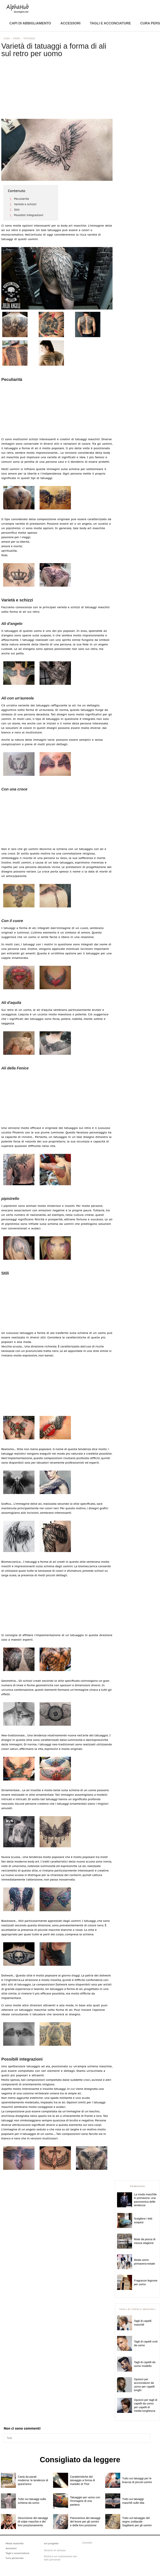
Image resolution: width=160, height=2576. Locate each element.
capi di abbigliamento (30, 23)
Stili (17, 209)
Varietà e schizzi (25, 204)
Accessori (70, 23)
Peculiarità (21, 198)
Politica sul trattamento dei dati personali (60, 2558)
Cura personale (15, 2558)
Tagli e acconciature (110, 23)
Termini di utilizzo (54, 2550)
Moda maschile (15, 2543)
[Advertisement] (57, 89)
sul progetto (51, 2543)
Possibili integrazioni (28, 215)
